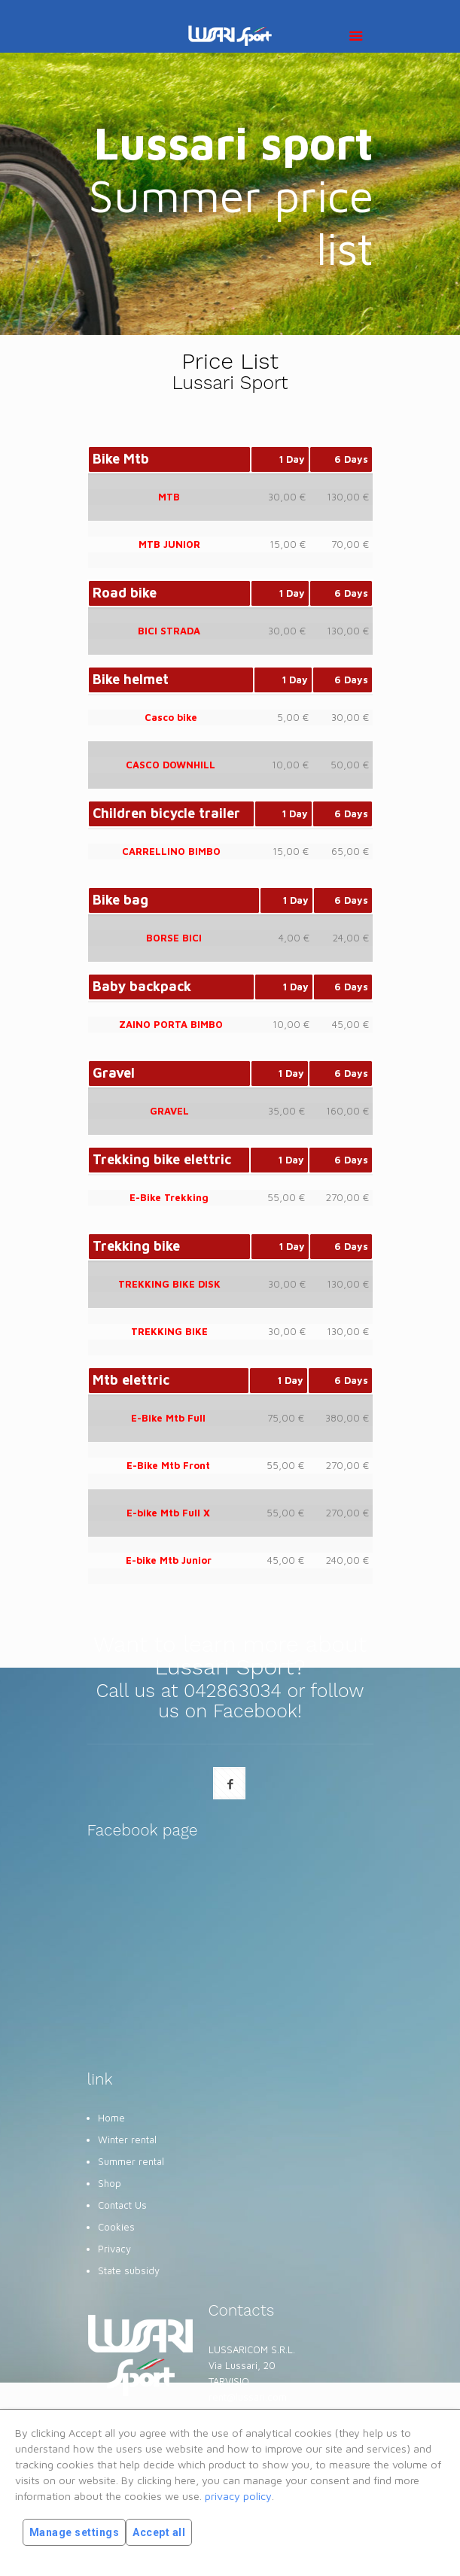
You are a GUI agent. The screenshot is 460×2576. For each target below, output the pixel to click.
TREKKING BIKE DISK (169, 1284)
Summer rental (131, 2161)
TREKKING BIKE (169, 1331)
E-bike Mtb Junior (169, 1560)
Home (111, 2118)
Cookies (116, 2227)
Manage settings (74, 2532)
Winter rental (127, 2139)
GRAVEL (169, 1111)
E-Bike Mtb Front (168, 1465)
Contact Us (122, 2205)
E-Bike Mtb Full (168, 1418)
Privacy (114, 2249)
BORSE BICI (174, 938)
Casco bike (171, 717)
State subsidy (129, 2270)
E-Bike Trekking (169, 1197)
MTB (169, 497)
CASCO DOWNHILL (170, 765)
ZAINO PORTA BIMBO (171, 1024)
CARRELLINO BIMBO (171, 851)
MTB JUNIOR (169, 544)
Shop (109, 2183)
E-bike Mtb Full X (168, 1513)
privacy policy (238, 2495)
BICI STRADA (169, 631)
